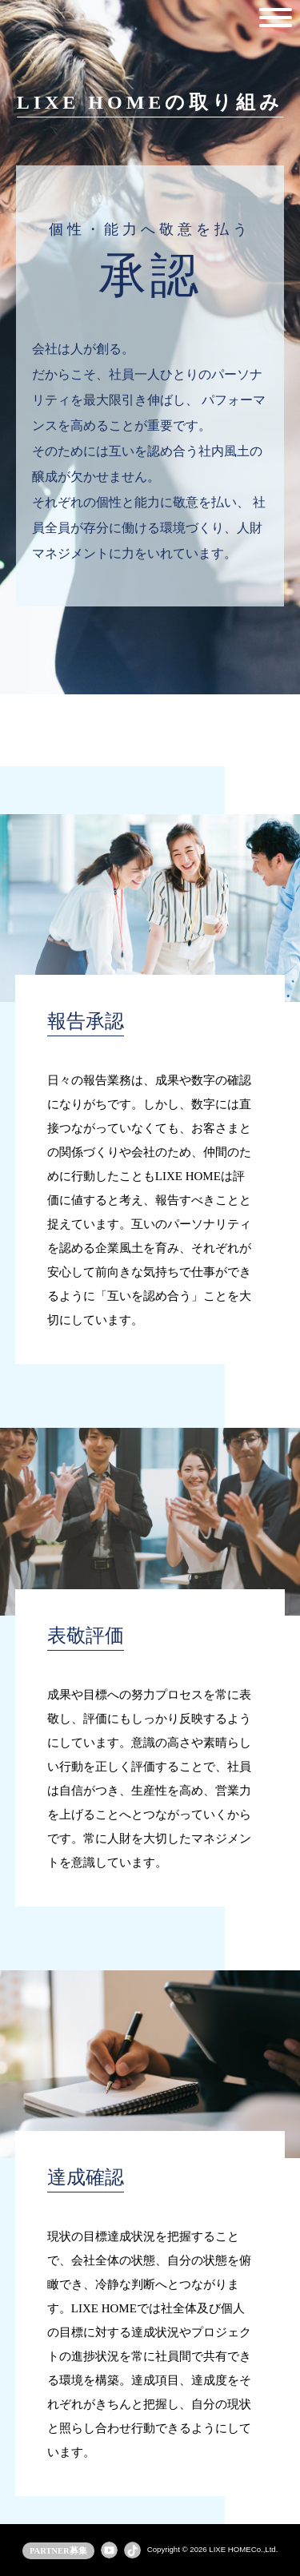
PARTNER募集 (58, 2550)
